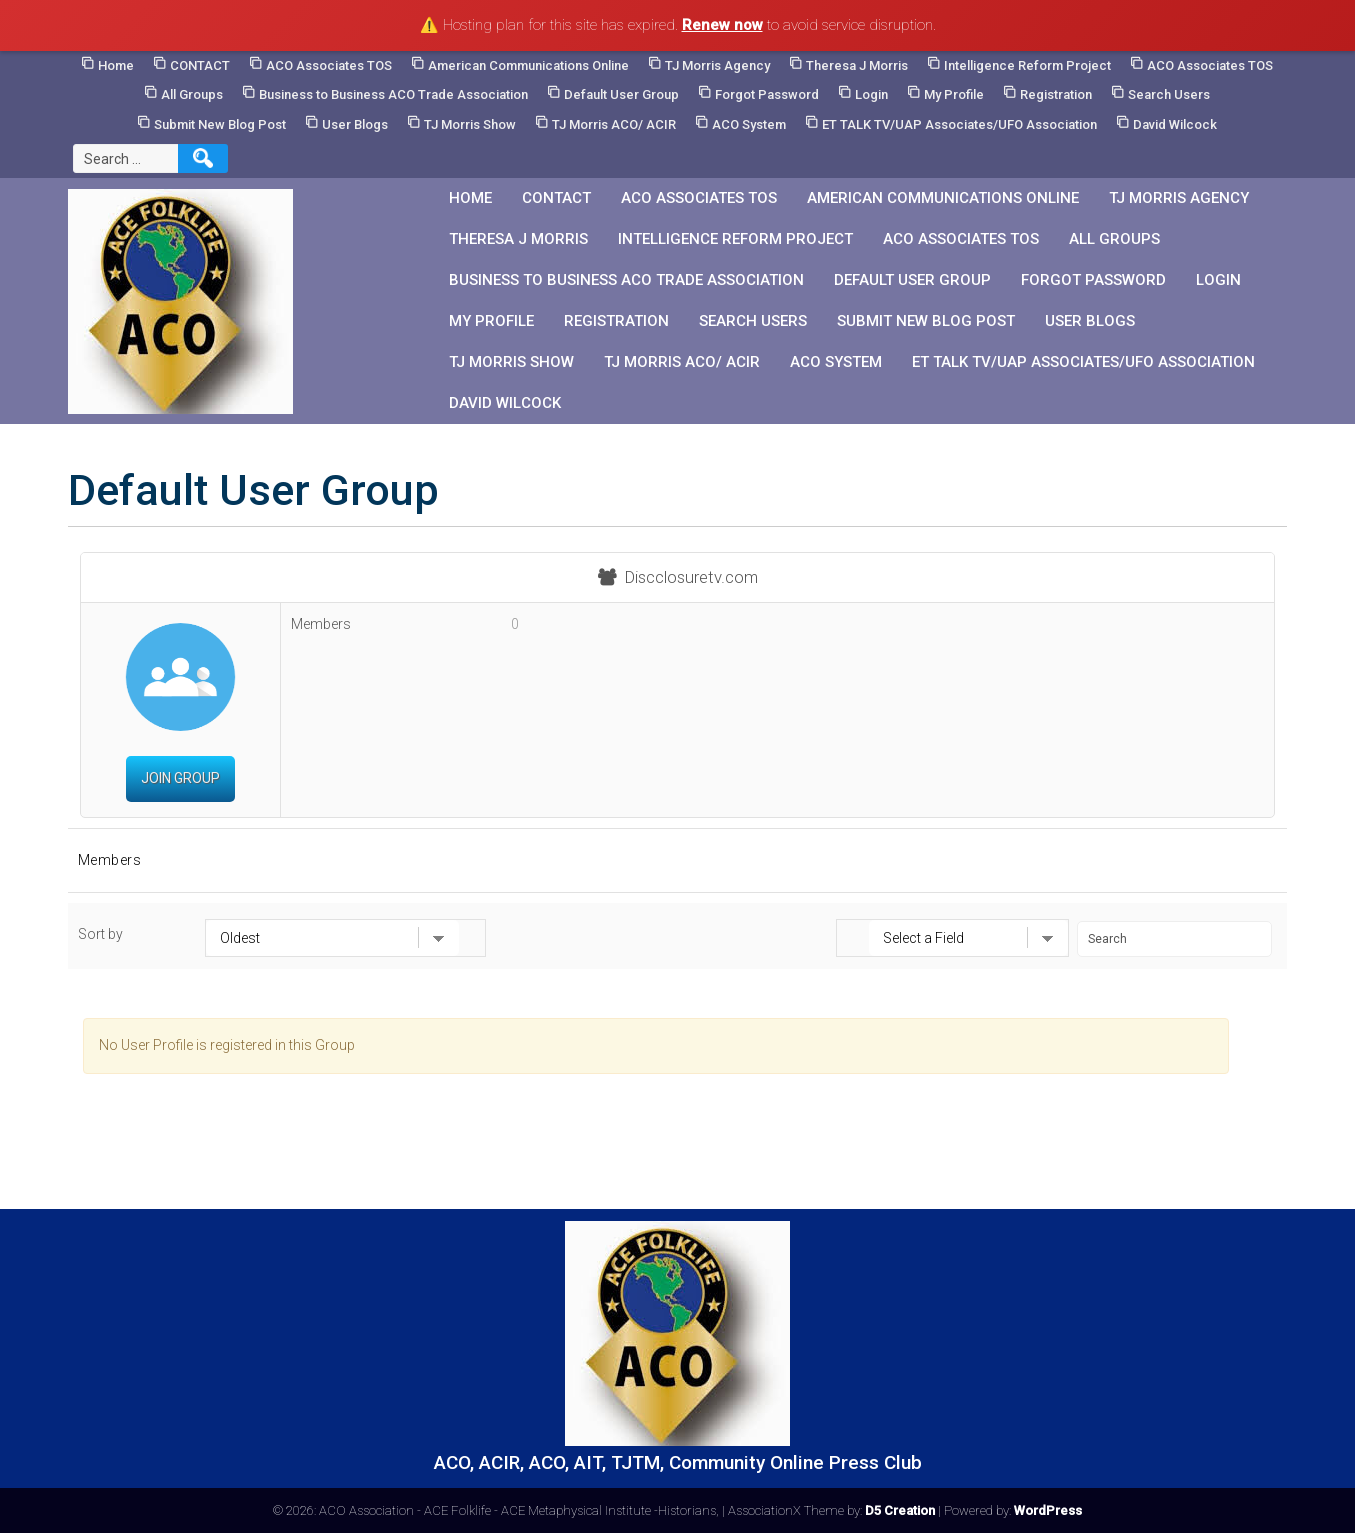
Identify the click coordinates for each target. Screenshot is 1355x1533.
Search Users (1169, 94)
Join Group (180, 778)
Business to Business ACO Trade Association (393, 94)
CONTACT (200, 65)
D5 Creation (900, 1510)
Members (110, 860)
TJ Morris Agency (717, 65)
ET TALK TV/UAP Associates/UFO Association (959, 124)
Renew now (722, 25)
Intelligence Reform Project (1027, 65)
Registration (1056, 94)
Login (871, 94)
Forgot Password (767, 94)
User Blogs (355, 124)
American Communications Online (528, 65)
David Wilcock (1175, 124)
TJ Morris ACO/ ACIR (614, 124)
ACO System (749, 124)
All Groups (192, 94)
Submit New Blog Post (220, 124)
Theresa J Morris (857, 65)
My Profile (954, 94)
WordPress (1048, 1510)
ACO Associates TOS (329, 65)
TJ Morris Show (470, 124)
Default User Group (621, 94)
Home (116, 65)
